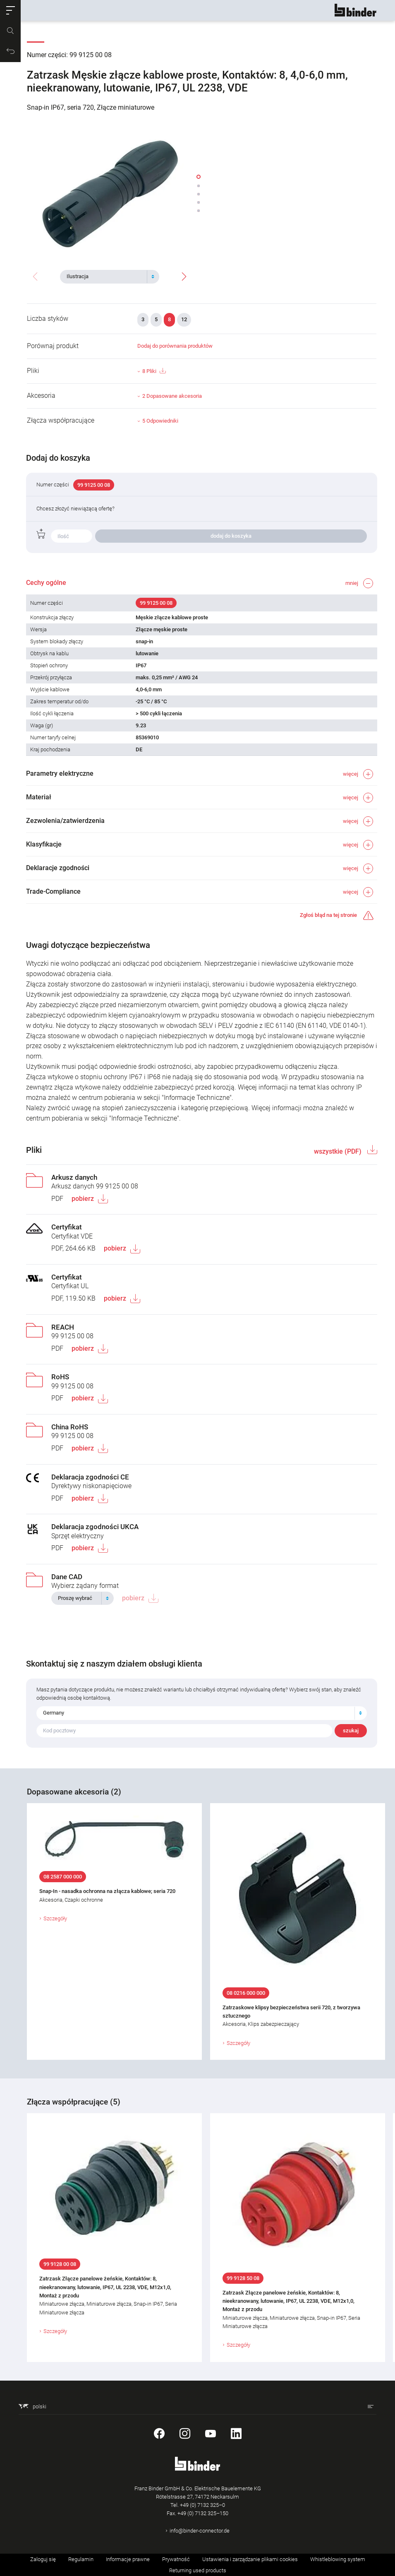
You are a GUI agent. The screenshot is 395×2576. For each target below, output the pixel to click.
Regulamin (80, 2559)
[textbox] (106, 276)
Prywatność (176, 2559)
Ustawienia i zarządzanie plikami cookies (250, 2559)
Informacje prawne (128, 2559)
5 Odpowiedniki (160, 421)
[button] (10, 10)
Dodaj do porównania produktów (175, 346)
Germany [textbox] (54, 1713)
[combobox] (109, 276)
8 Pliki (153, 371)
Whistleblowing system (337, 2559)
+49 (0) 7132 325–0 (202, 2505)
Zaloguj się (43, 2559)
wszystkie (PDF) (337, 1151)
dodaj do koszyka (231, 536)
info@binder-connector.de (200, 2531)
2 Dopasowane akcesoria (172, 396)
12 (184, 319)
